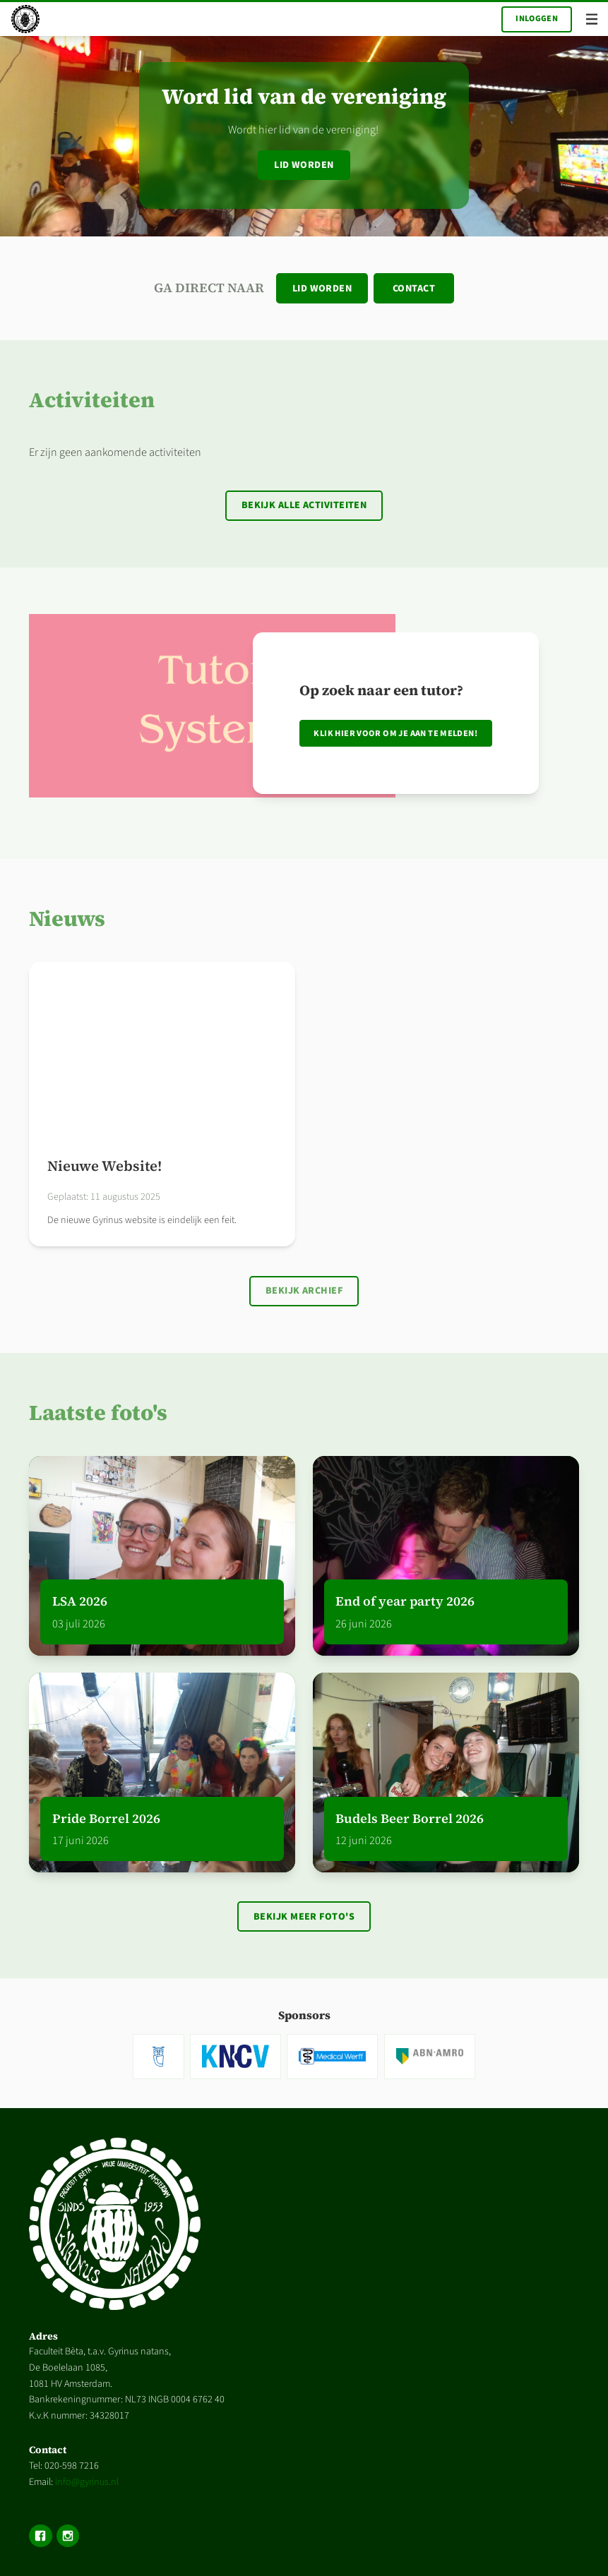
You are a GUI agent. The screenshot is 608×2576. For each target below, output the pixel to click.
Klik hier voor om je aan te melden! (395, 733)
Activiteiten (92, 399)
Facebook (40, 2535)
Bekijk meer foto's (304, 1917)
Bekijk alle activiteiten (304, 505)
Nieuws (67, 918)
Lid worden (303, 165)
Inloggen (536, 19)
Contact (414, 289)
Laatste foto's (98, 1412)
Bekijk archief (304, 1291)
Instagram (67, 2535)
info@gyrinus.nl (87, 2482)
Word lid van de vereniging (304, 96)
